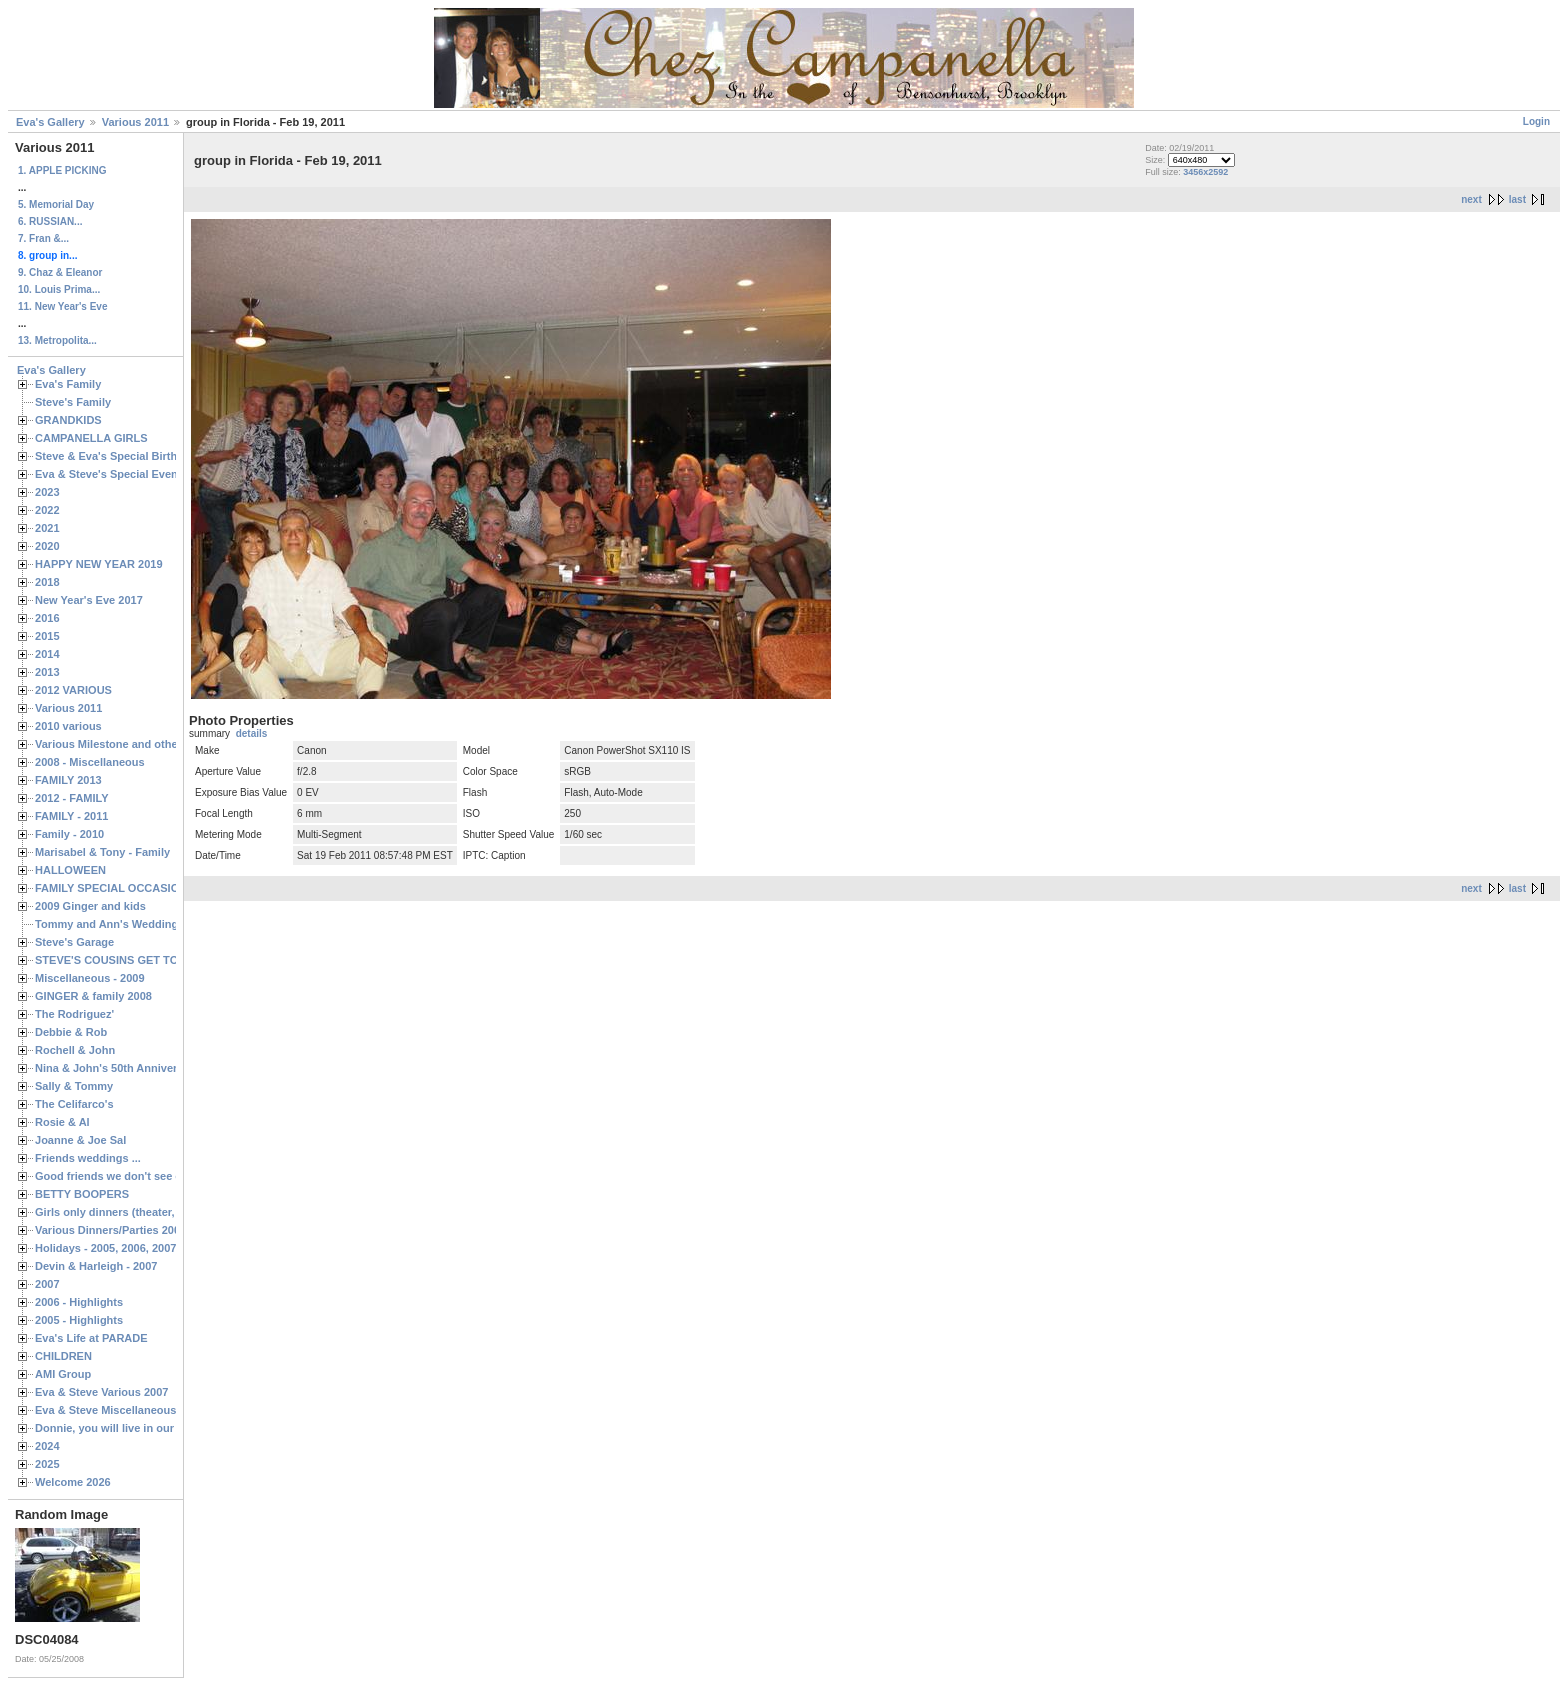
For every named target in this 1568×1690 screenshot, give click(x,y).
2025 (47, 1464)
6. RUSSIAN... (50, 221)
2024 (47, 1446)
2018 (47, 582)
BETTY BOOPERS (82, 1194)
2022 (47, 510)
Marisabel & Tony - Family (102, 852)
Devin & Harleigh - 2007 (96, 1266)
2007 (47, 1284)
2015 (47, 636)
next (1471, 199)
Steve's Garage (74, 942)
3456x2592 (1205, 172)
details (252, 733)
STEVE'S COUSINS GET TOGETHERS (133, 960)
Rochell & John (75, 1050)
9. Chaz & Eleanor (60, 272)
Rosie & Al (62, 1122)
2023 (47, 492)
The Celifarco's (74, 1104)
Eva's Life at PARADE (91, 1338)
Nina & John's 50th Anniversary (117, 1068)
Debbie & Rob (71, 1032)
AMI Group (63, 1374)
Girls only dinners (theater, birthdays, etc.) (145, 1212)
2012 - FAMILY (72, 798)
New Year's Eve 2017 (89, 600)
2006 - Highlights (79, 1302)
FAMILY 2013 (68, 780)
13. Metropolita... (57, 340)
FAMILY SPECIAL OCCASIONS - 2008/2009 (145, 888)
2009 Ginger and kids (90, 906)
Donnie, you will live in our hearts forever (142, 1428)
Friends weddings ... (88, 1158)
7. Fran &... (43, 238)
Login (1536, 121)
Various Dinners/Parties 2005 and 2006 (135, 1230)
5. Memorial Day (56, 204)
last (1517, 199)
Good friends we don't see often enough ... (146, 1176)
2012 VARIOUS (73, 690)
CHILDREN (63, 1356)
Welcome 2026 (73, 1482)
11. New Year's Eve (62, 306)
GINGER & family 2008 (93, 996)
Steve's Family (73, 402)
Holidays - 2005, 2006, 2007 (105, 1248)
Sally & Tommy (74, 1086)
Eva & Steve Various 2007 (102, 1392)
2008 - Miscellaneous (90, 762)
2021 (47, 528)
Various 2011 (135, 122)
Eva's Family (68, 384)
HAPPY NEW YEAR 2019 (99, 564)
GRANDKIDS (68, 420)
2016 (47, 618)
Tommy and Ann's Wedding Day (118, 924)
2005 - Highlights (79, 1320)
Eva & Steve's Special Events (111, 474)
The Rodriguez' (74, 1014)
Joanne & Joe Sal (80, 1140)
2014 (47, 654)
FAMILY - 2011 (71, 816)
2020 (47, 546)
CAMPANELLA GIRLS (91, 438)
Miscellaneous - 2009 (90, 978)
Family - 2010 (69, 834)
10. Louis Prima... (59, 289)
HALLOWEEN (70, 870)
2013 (47, 672)
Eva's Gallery (50, 122)
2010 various (68, 726)
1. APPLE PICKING (62, 170)
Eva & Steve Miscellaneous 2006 (119, 1410)
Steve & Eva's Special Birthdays (118, 456)
